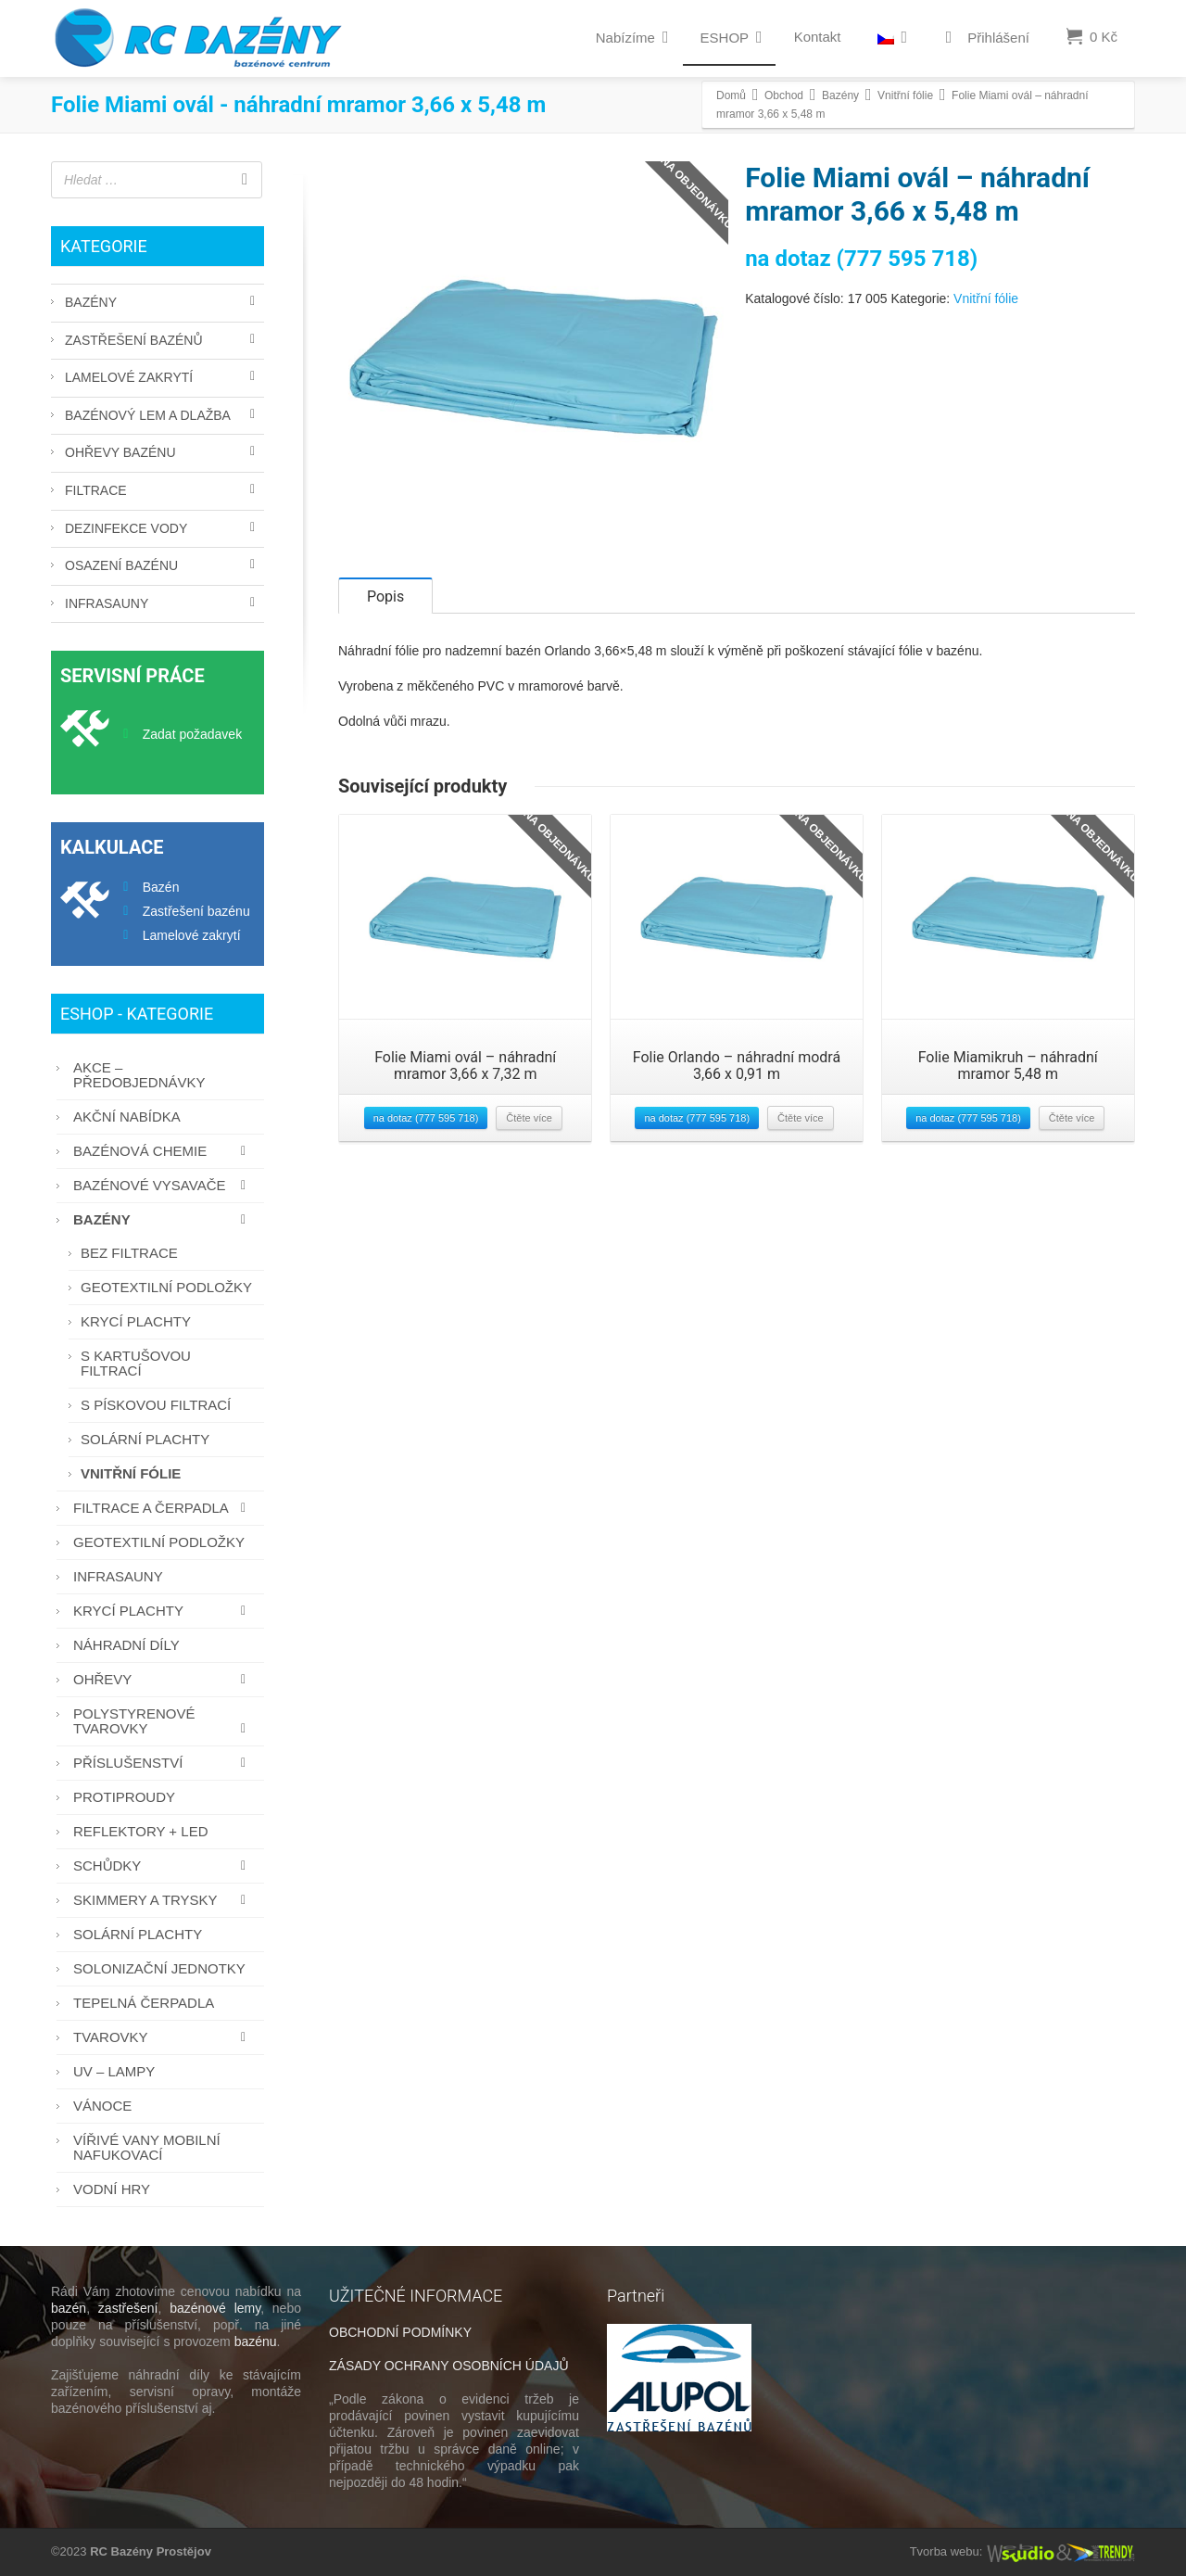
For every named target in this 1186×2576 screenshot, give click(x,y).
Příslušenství (164, 1762)
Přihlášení (984, 38)
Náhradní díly (126, 1645)
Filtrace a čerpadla (164, 1508)
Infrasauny (106, 603)
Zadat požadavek (192, 734)
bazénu (255, 2341)
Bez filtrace (129, 1253)
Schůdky (164, 1865)
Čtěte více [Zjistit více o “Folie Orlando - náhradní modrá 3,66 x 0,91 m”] (800, 1136)
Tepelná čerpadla (143, 2003)
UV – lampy (114, 2071)
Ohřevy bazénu (120, 452)
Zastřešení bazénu (196, 911)
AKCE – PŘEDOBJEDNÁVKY (139, 1075)
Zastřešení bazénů (134, 340)
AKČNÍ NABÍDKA (127, 1116)
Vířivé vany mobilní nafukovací (147, 2147)
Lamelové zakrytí (129, 377)
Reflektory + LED (140, 1831)
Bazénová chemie (164, 1151)
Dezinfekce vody (126, 528)
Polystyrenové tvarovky (164, 1721)
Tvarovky (164, 2037)
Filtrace (96, 490)
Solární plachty (145, 1439)
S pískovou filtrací (156, 1405)
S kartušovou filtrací (136, 1363)
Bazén (161, 887)
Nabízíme (632, 37)
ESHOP (731, 37)
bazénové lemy (215, 2308)
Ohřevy (164, 1679)
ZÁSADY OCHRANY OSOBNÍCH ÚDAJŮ (449, 2365)
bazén (68, 2308)
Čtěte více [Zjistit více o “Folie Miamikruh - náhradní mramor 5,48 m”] (1072, 1136)
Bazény (91, 302)
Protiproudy (124, 1797)
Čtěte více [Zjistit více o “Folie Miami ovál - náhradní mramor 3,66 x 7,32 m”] (529, 1136)
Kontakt (817, 36)
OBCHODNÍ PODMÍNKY (400, 2332)
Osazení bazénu (121, 565)
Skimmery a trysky (164, 1900)
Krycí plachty (136, 1321)
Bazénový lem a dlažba (148, 415)
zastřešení (128, 2308)
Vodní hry (111, 2189)
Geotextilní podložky (166, 1287)
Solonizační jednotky (159, 1968)
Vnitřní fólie (985, 298)
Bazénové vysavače (164, 1185)
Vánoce (102, 2105)
